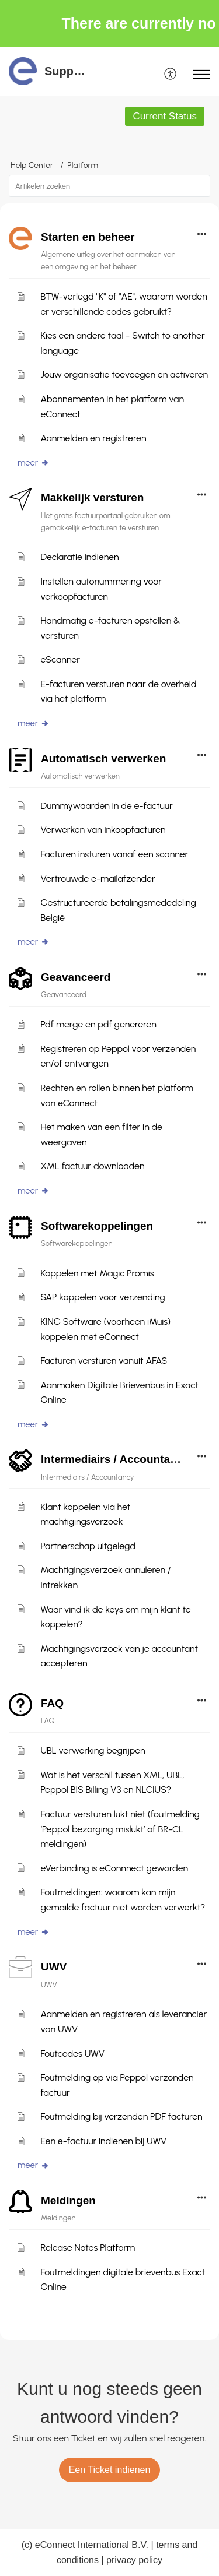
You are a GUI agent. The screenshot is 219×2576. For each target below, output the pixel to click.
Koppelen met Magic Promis (97, 1273)
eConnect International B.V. (91, 2545)
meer (34, 463)
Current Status (165, 116)
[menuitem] (171, 74)
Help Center (32, 165)
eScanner (60, 659)
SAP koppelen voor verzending (102, 1297)
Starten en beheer (88, 237)
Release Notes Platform (87, 2247)
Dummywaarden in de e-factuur (106, 805)
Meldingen (68, 2200)
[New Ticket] (110, 2469)
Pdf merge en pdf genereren (98, 1024)
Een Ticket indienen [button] (110, 2470)
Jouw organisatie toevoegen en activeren (124, 374)
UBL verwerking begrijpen (92, 1750)
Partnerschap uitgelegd (87, 1545)
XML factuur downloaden (92, 1165)
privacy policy (134, 2560)
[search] (109, 186)
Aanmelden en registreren (93, 438)
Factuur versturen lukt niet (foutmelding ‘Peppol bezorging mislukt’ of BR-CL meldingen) (120, 1828)
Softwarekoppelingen (97, 1226)
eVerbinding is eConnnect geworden (114, 1868)
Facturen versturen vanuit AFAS (103, 1360)
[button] (200, 186)
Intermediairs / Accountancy (115, 1459)
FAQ (52, 1703)
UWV (54, 1967)
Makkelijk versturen (92, 497)
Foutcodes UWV (72, 2053)
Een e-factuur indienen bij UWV (103, 2140)
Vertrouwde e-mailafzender (97, 878)
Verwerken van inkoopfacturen (102, 829)
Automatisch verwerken (103, 758)
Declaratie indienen (79, 556)
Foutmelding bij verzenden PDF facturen (121, 2116)
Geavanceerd (75, 977)
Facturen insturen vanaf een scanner (114, 854)
